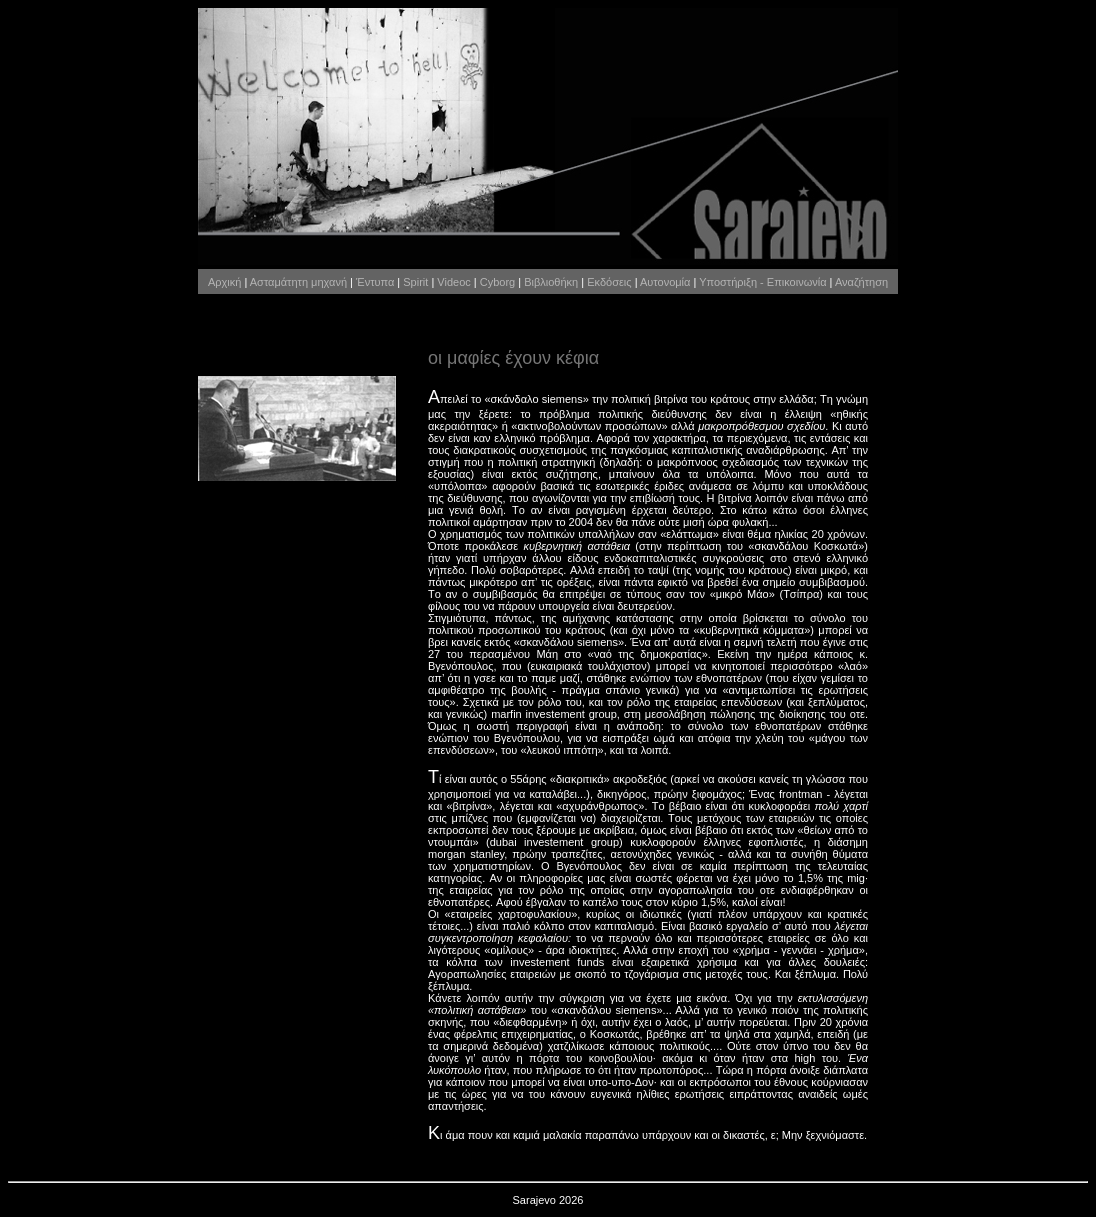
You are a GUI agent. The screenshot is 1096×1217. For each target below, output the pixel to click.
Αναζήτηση (861, 282)
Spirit (415, 282)
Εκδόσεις (609, 282)
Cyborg (497, 282)
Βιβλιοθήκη (551, 282)
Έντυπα (375, 282)
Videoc (453, 282)
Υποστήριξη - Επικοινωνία (762, 282)
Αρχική (224, 282)
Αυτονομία (665, 282)
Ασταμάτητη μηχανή (298, 282)
